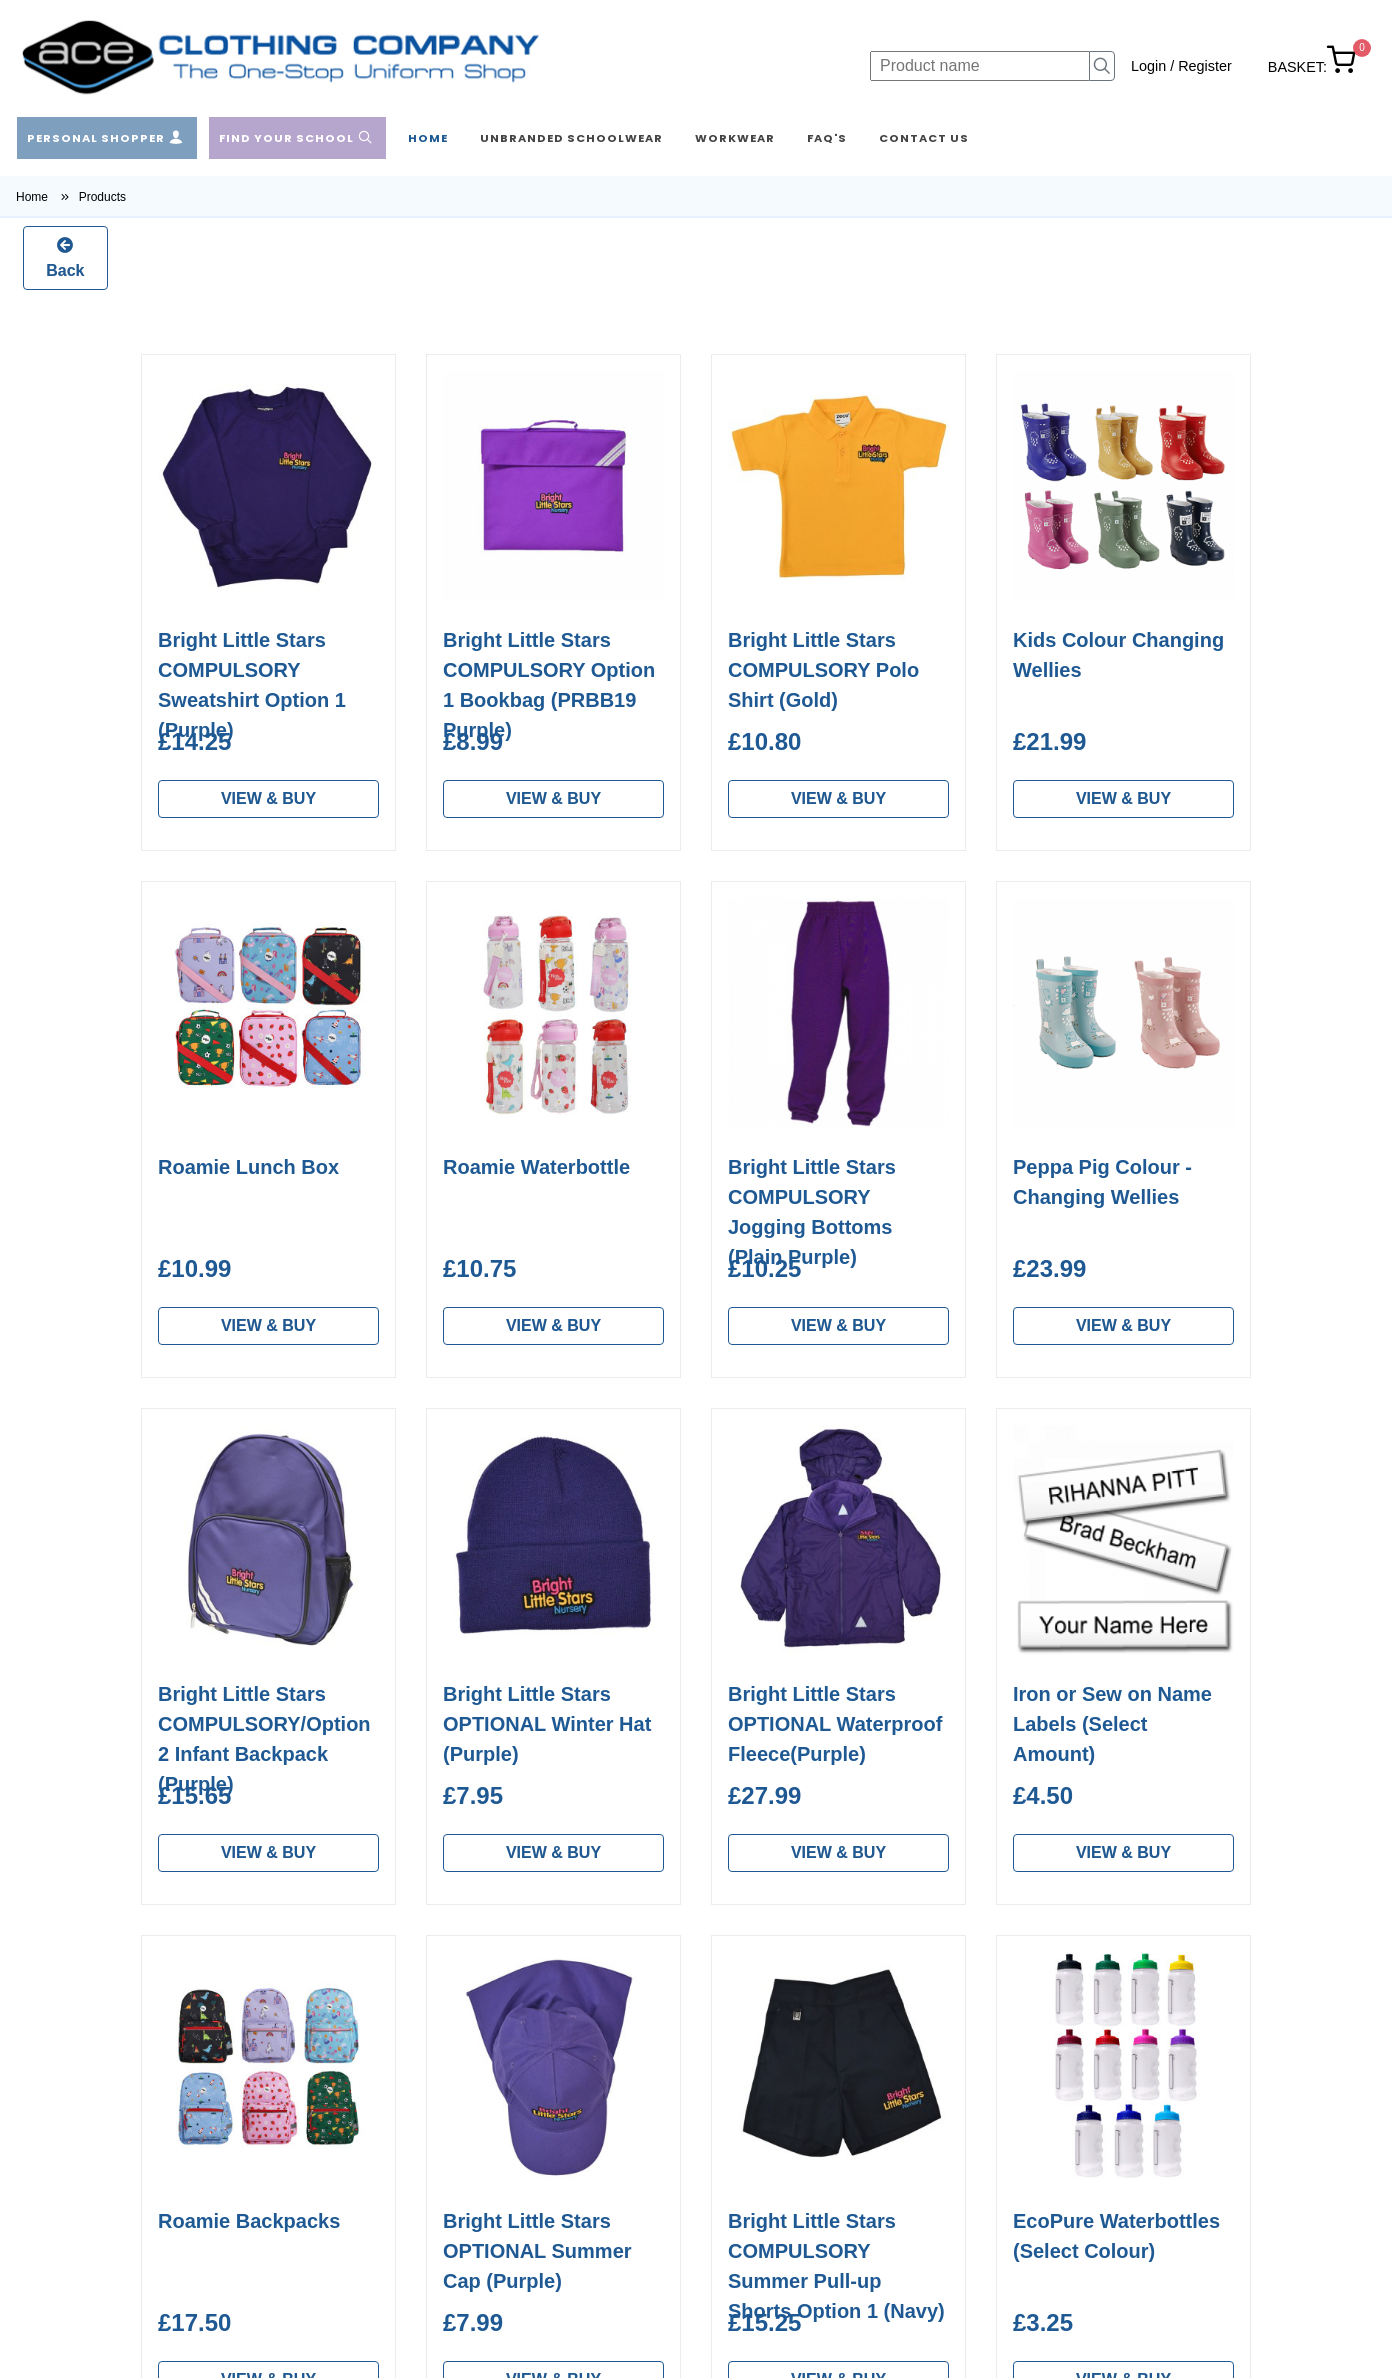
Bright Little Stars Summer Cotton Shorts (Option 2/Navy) (267, 670)
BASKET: (1312, 67)
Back (65, 256)
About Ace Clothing (480, 2019)
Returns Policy (463, 2139)
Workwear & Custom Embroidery (232, 2159)
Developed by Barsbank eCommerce (1153, 2362)
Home (47, 197)
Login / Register (1181, 66)
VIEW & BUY (268, 798)
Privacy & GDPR (471, 2235)
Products (102, 197)
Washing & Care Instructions (513, 2051)
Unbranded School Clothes (254, 2115)
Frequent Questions (482, 2171)
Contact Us (451, 2203)
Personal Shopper (223, 2051)
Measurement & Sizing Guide (492, 2095)
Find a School (208, 2083)
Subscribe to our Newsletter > (1076, 2183)
